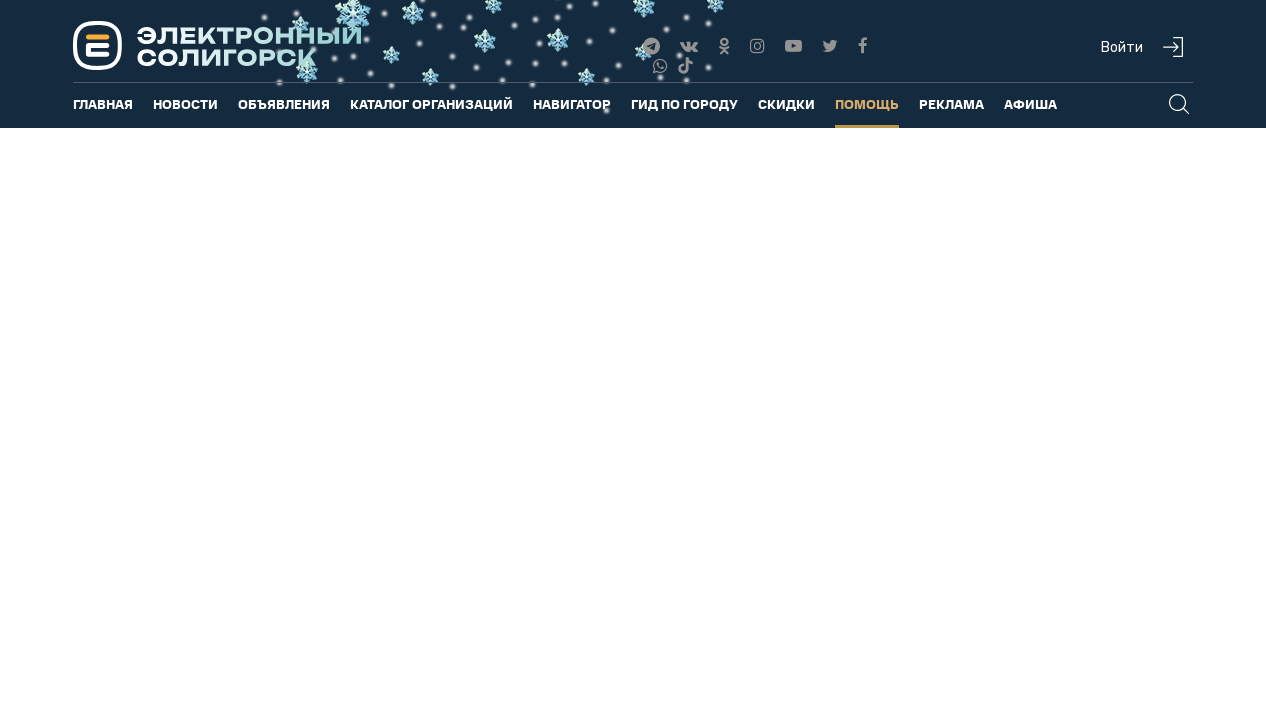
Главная (103, 103)
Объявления (284, 103)
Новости (185, 103)
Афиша (1030, 103)
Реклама (951, 103)
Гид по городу (684, 103)
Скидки (786, 103)
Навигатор (572, 103)
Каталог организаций (431, 103)
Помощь (867, 103)
